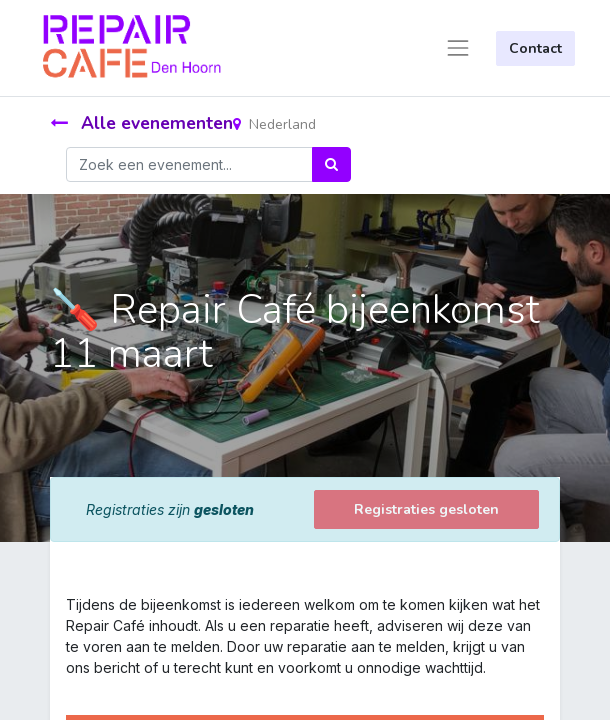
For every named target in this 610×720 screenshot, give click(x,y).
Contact (535, 48)
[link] (68, 688)
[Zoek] (331, 164)
